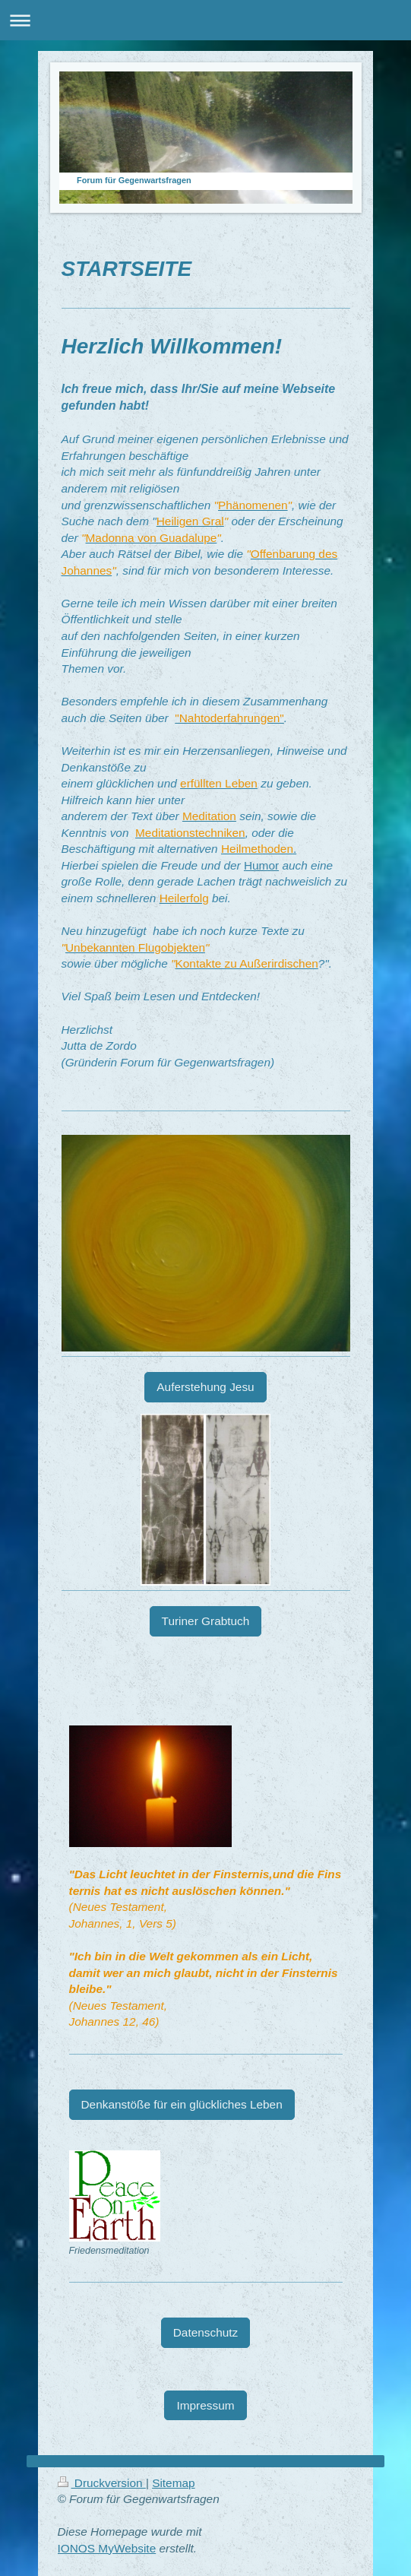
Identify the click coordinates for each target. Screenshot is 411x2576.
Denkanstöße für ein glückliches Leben (182, 2104)
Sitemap (173, 2482)
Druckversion (102, 2482)
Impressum (205, 2405)
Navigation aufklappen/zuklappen (205, 20)
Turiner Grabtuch (206, 1620)
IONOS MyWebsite (107, 2548)
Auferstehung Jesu (205, 1386)
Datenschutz (206, 2332)
